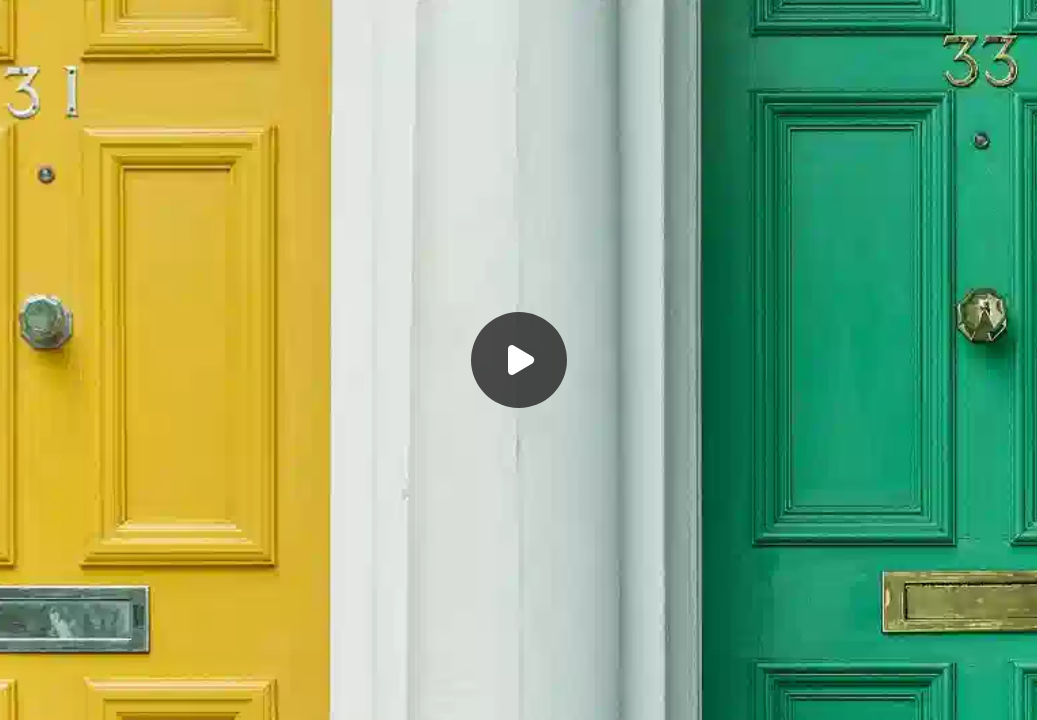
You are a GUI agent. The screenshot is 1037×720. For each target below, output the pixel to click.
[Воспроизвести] (518, 360)
